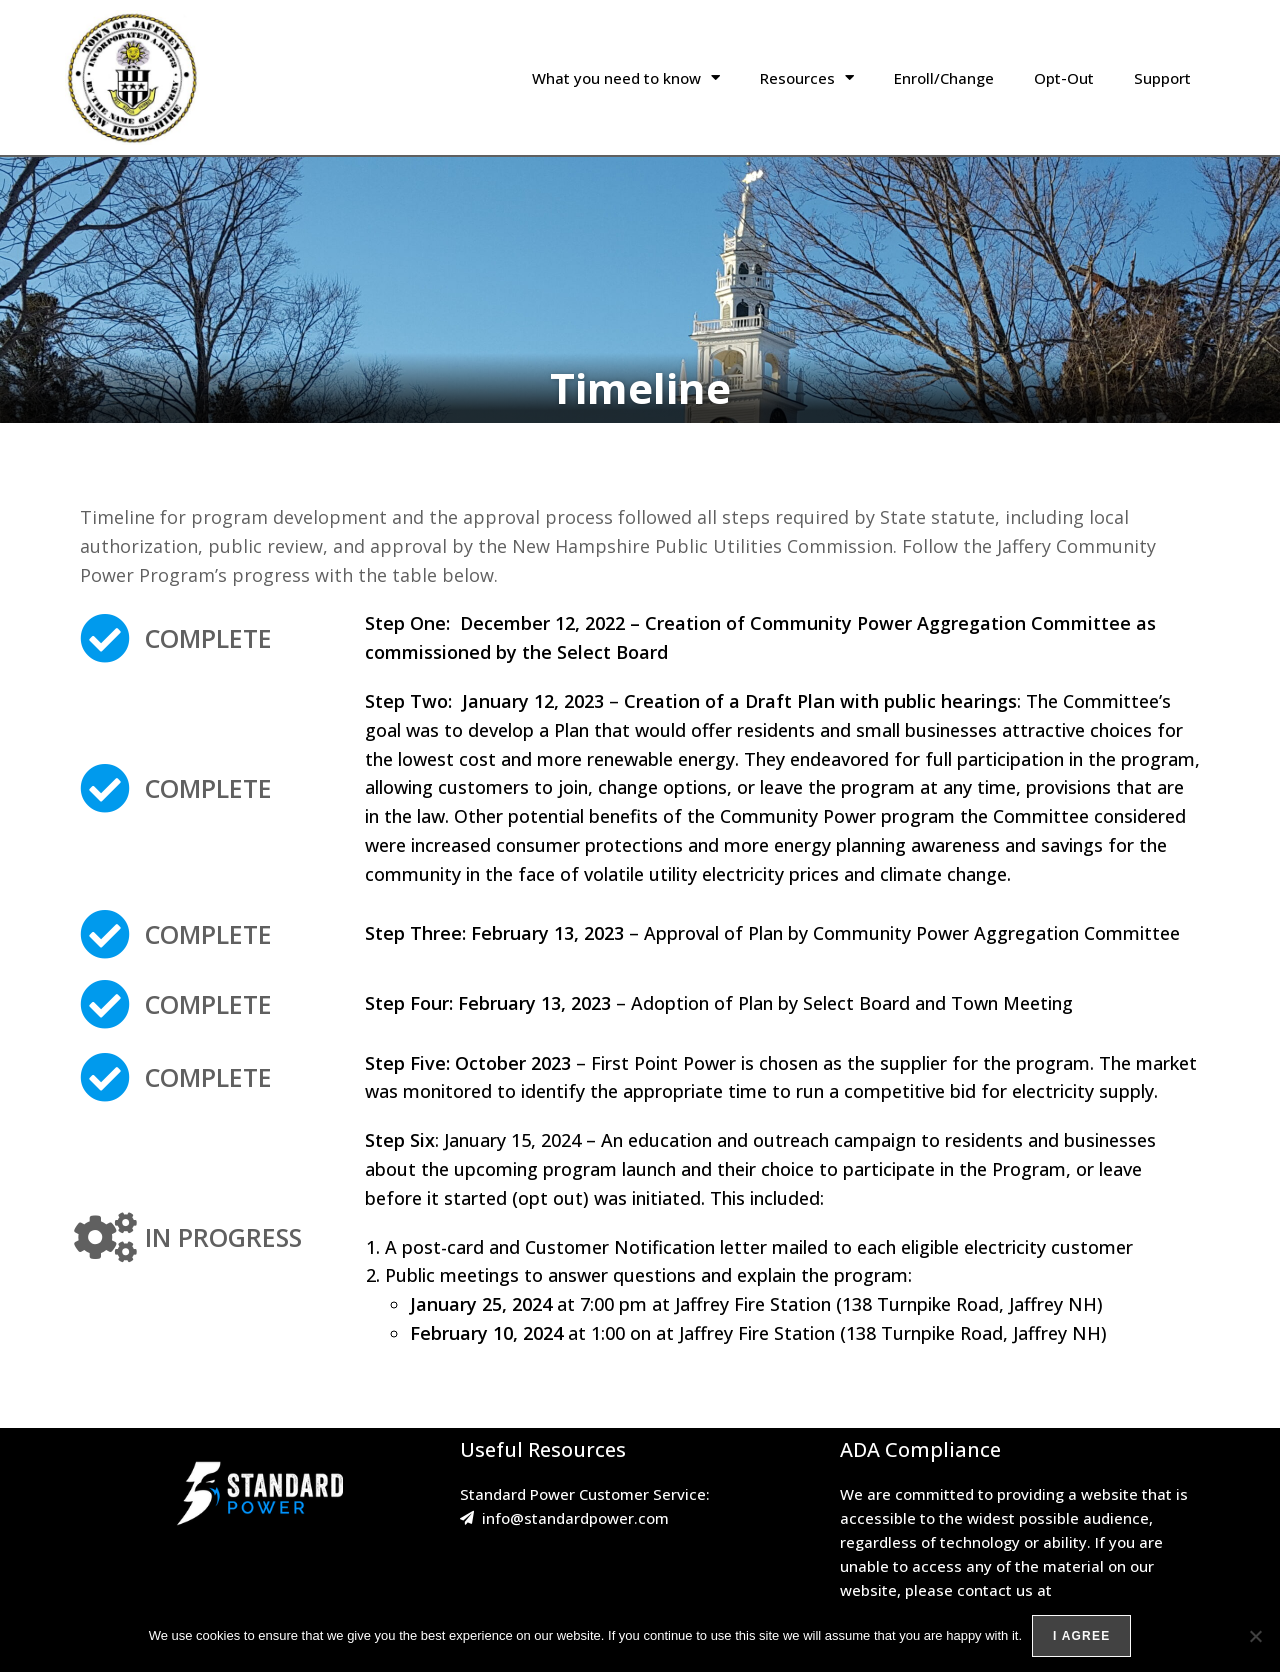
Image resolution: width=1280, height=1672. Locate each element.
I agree (1081, 1636)
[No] (1255, 1636)
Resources (807, 77)
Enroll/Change (944, 78)
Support (1162, 78)
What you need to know (626, 77)
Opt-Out (1064, 78)
